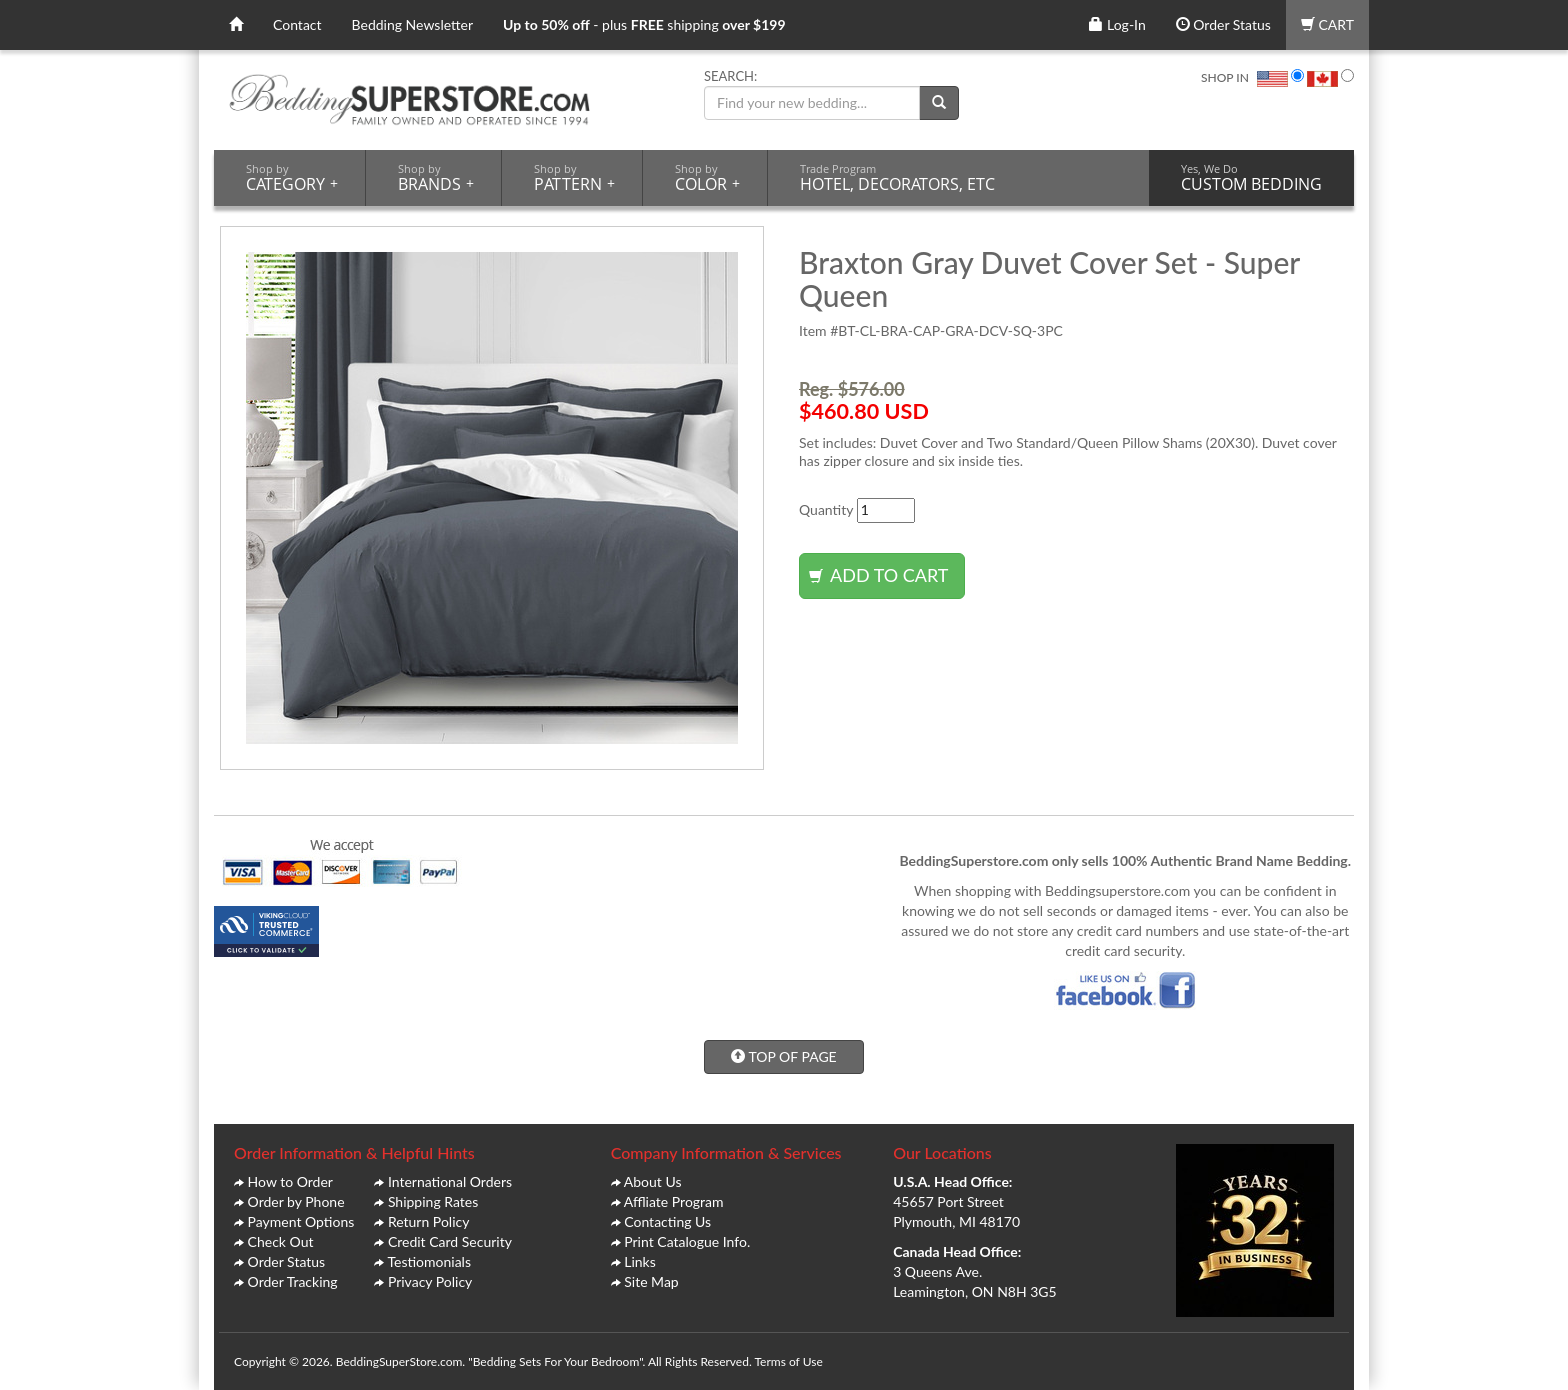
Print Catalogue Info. (687, 1241)
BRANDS (436, 178)
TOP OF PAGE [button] (783, 1056)
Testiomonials (429, 1261)
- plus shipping (644, 24)
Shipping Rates (433, 1201)
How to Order (290, 1181)
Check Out (281, 1241)
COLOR (707, 178)
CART (1327, 24)
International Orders (450, 1181)
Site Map (651, 1281)
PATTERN (574, 178)
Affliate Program (674, 1201)
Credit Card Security (450, 1241)
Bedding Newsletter (413, 24)
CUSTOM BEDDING (1251, 178)
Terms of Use (788, 1361)
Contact (297, 24)
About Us (653, 1181)
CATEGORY (292, 178)
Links (640, 1261)
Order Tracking (293, 1281)
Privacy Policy (430, 1281)
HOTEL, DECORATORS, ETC (897, 178)
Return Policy (429, 1221)
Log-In (1117, 24)
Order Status (1223, 24)
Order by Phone (296, 1201)
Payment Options (301, 1221)
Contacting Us (667, 1221)
